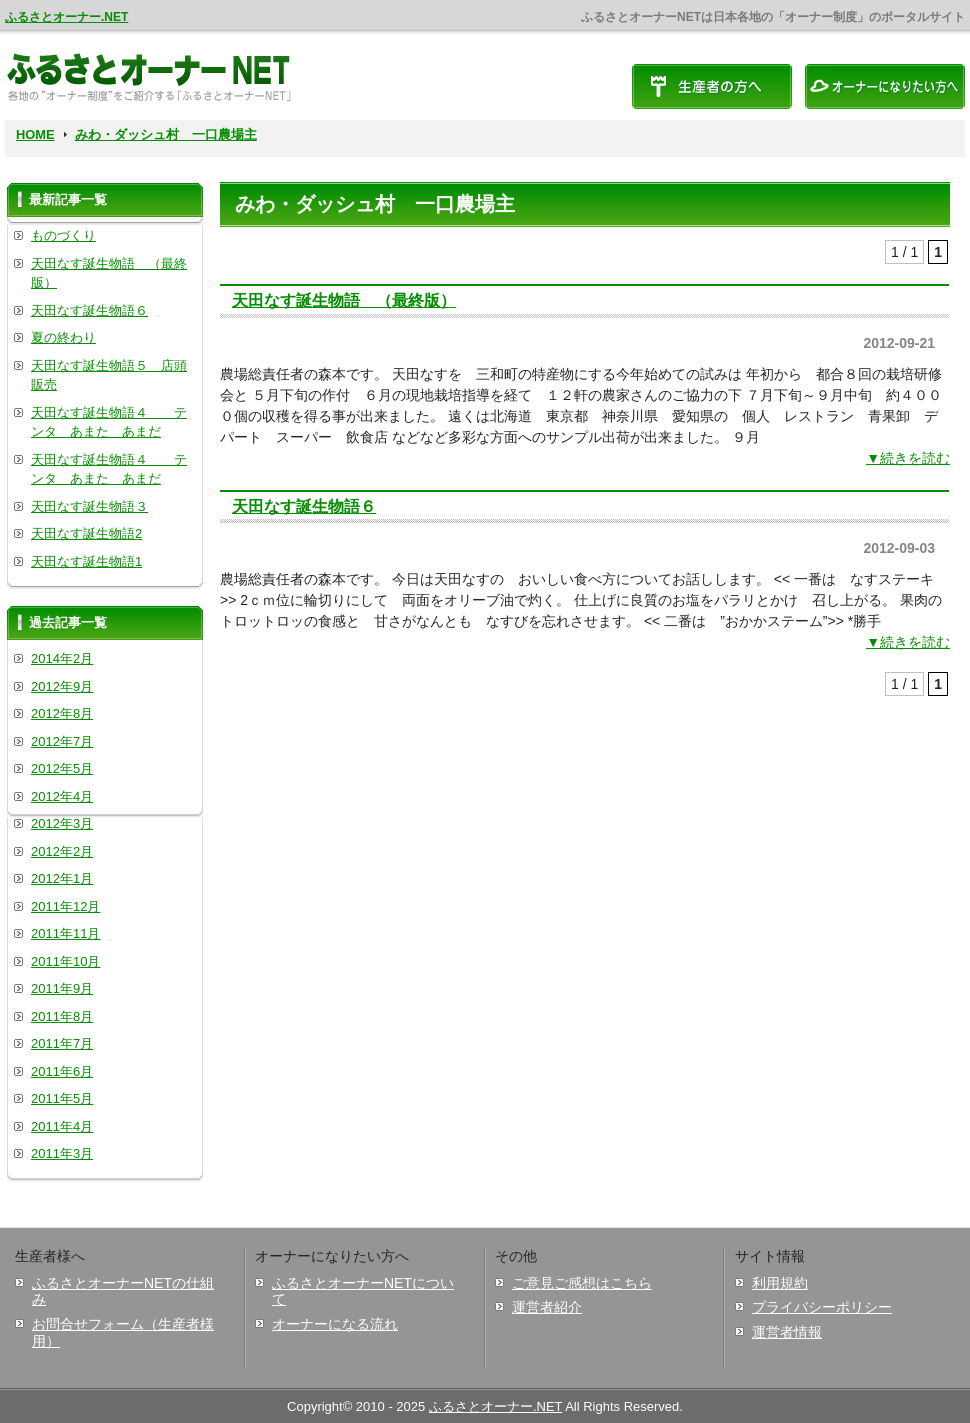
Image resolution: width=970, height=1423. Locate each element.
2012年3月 (62, 823)
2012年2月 (62, 851)
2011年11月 (65, 933)
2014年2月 (62, 658)
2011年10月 (65, 961)
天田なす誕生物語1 (86, 561)
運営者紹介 (547, 1307)
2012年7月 (62, 741)
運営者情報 (787, 1332)
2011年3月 (62, 1153)
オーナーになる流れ (335, 1324)
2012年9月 (62, 686)
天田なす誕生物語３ (89, 506)
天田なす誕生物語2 (86, 533)
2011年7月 (62, 1043)
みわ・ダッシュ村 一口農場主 (166, 134)
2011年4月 (62, 1126)
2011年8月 (62, 1016)
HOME (35, 134)
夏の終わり (63, 337)
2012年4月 (62, 796)
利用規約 (780, 1283)
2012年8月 (62, 713)
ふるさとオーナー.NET (66, 17)
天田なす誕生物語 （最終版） (344, 300)
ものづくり (63, 235)
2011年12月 (65, 906)
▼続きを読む (908, 458)
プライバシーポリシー (822, 1307)
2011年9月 (62, 988)
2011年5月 (62, 1098)
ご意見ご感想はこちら (582, 1283)
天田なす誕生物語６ (304, 506)
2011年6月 (62, 1071)
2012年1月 (62, 878)
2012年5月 (62, 768)
